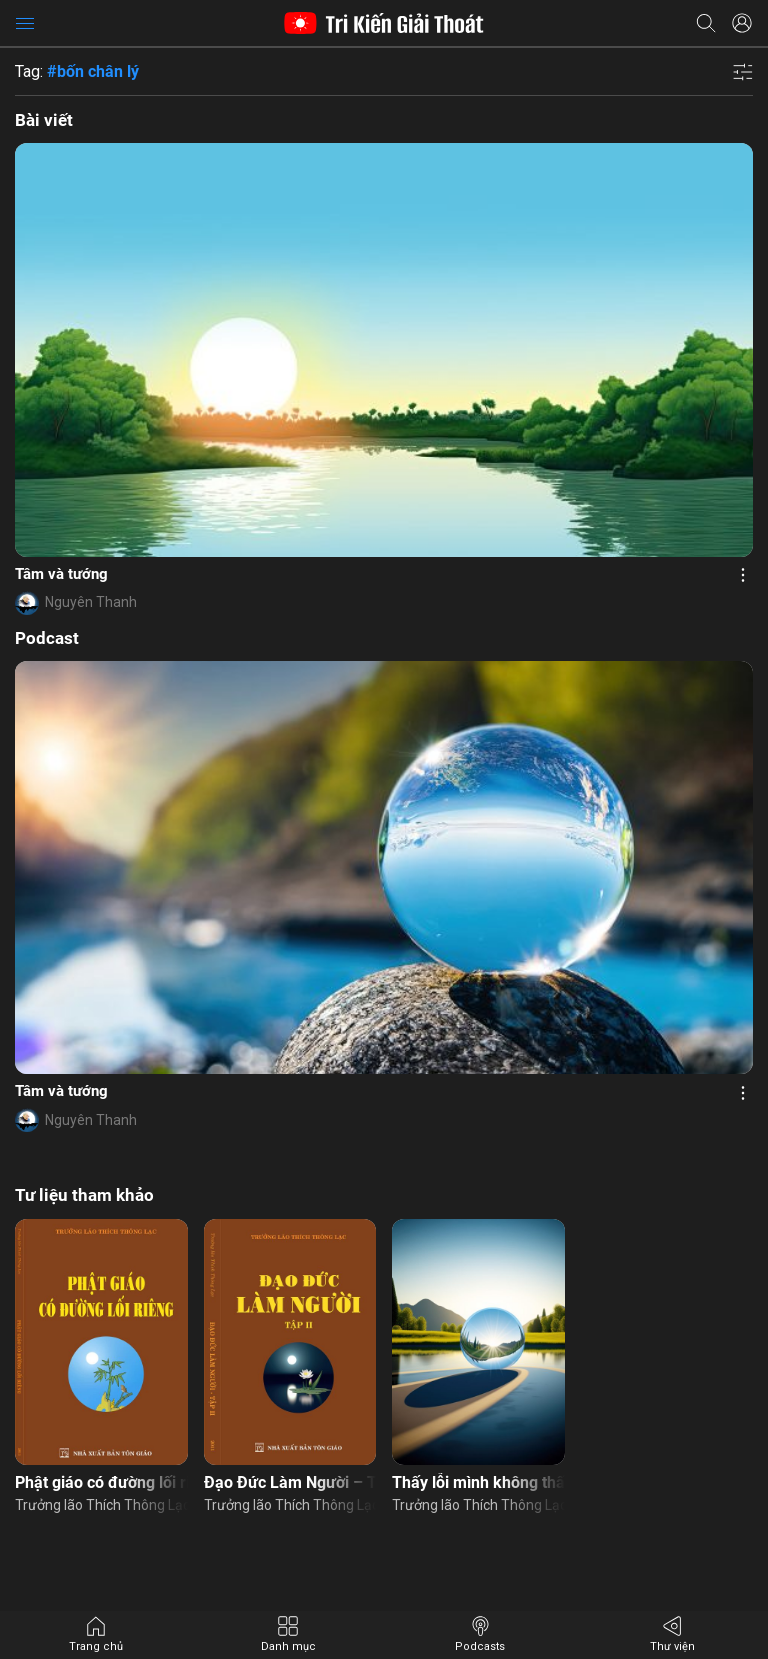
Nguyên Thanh (91, 602)
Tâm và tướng (61, 574)
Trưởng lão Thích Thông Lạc (101, 1505)
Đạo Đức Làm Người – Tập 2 (290, 1482)
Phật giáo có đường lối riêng (101, 1482)
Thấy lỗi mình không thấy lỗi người (478, 1482)
